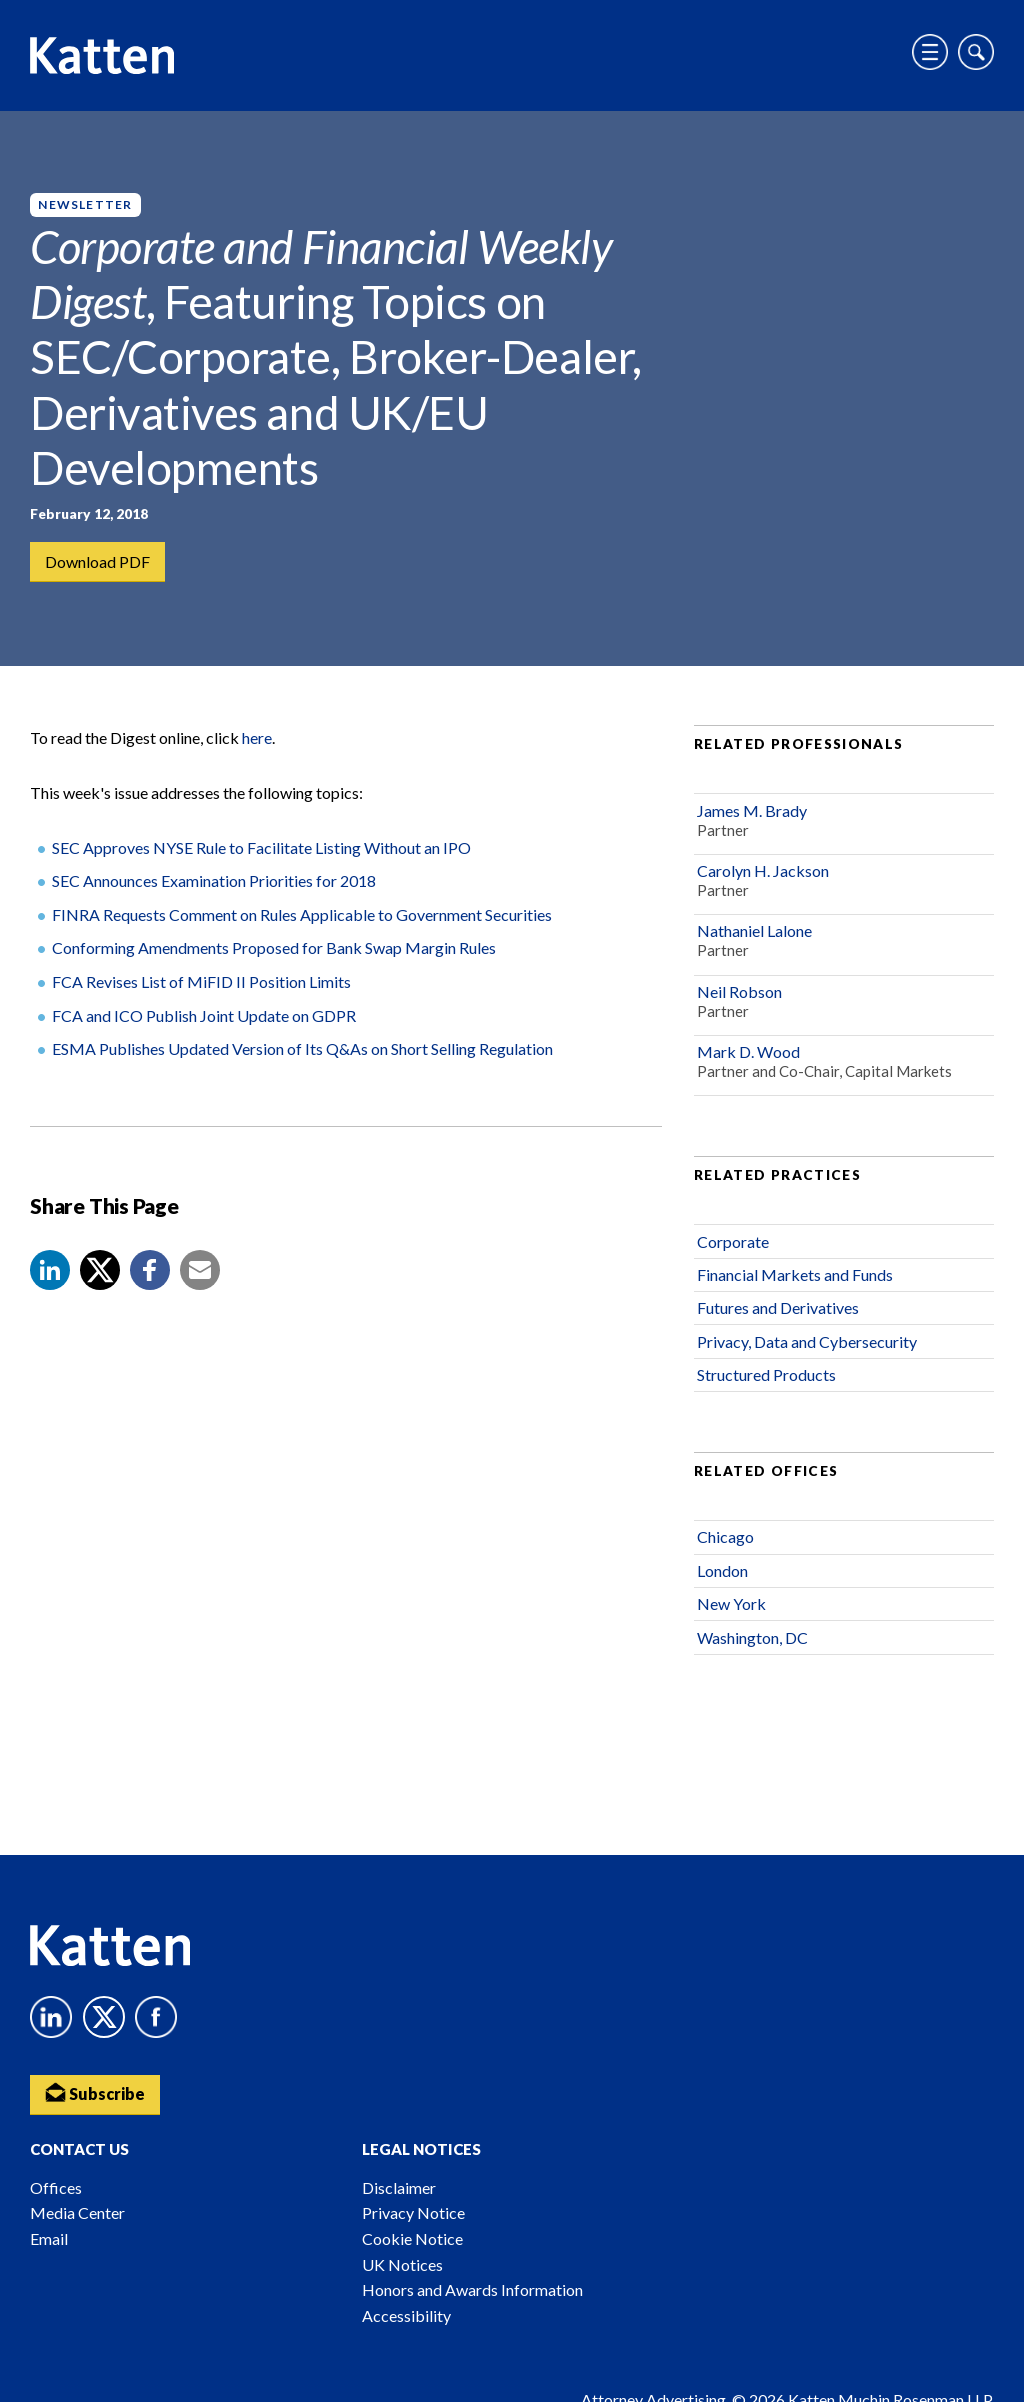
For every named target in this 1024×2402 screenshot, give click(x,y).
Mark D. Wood (748, 1052)
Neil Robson (739, 992)
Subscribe (95, 2092)
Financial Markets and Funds (795, 1275)
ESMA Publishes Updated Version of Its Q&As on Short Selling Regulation (302, 1049)
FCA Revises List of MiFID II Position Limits (201, 982)
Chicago (725, 1537)
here (257, 738)
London (722, 1571)
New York (731, 1604)
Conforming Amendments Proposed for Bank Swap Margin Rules (274, 948)
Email (49, 2238)
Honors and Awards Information (472, 2289)
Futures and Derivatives (778, 1308)
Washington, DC (752, 1638)
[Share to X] (100, 1271)
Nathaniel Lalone (754, 931)
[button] (50, 1271)
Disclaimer (399, 2187)
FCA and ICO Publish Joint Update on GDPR (204, 1016)
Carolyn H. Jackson (763, 871)
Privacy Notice (413, 2212)
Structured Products (766, 1375)
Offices (56, 2187)
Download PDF (97, 561)
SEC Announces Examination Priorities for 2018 (214, 881)
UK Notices (402, 2264)
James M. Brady (752, 811)
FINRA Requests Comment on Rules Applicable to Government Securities (302, 915)
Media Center (77, 2212)
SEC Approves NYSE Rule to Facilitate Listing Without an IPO (261, 848)
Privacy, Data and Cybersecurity (807, 1342)
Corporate (733, 1242)
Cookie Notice (412, 2238)
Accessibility (406, 2315)
